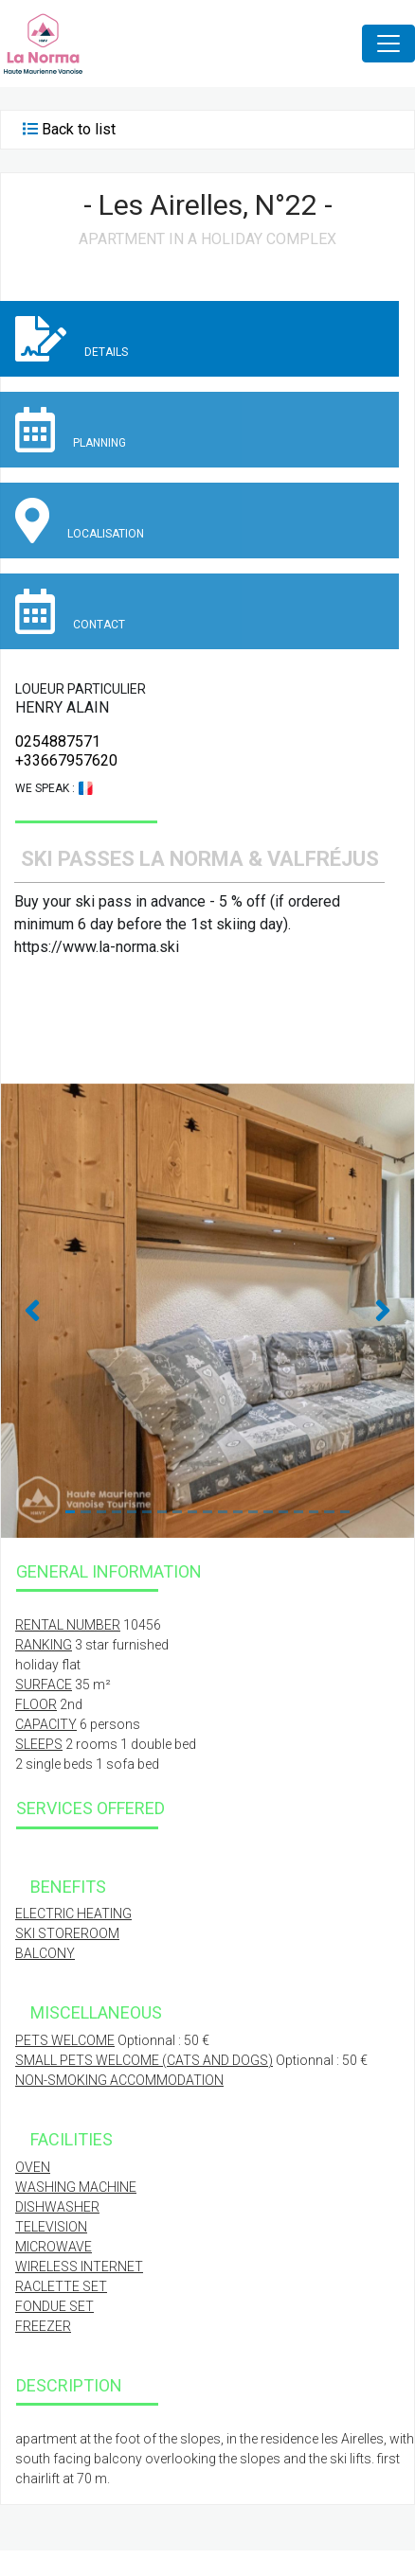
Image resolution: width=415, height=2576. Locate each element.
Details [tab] (71, 339)
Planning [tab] (70, 429)
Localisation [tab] (79, 520)
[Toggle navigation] (388, 43)
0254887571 (57, 741)
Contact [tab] (70, 611)
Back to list (79, 129)
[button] (32, 1311)
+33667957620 (66, 760)
